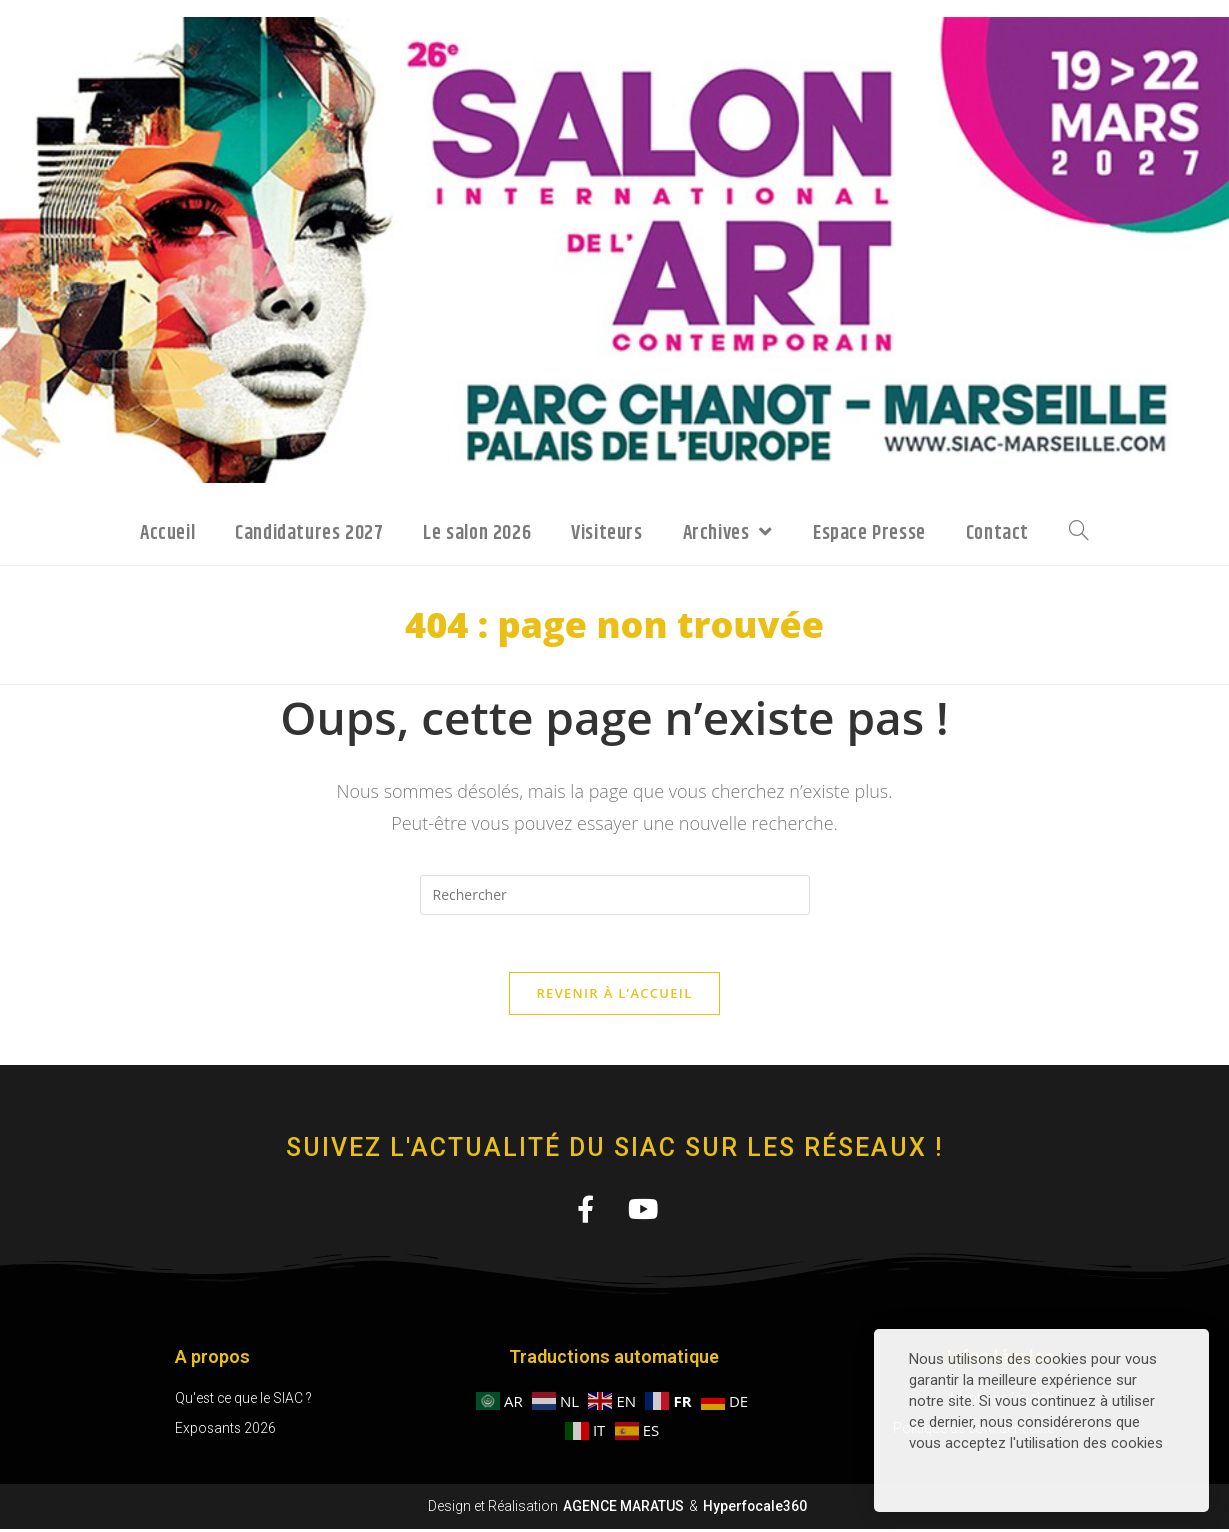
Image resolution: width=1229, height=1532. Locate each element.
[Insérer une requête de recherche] (615, 895)
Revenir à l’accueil (614, 996)
